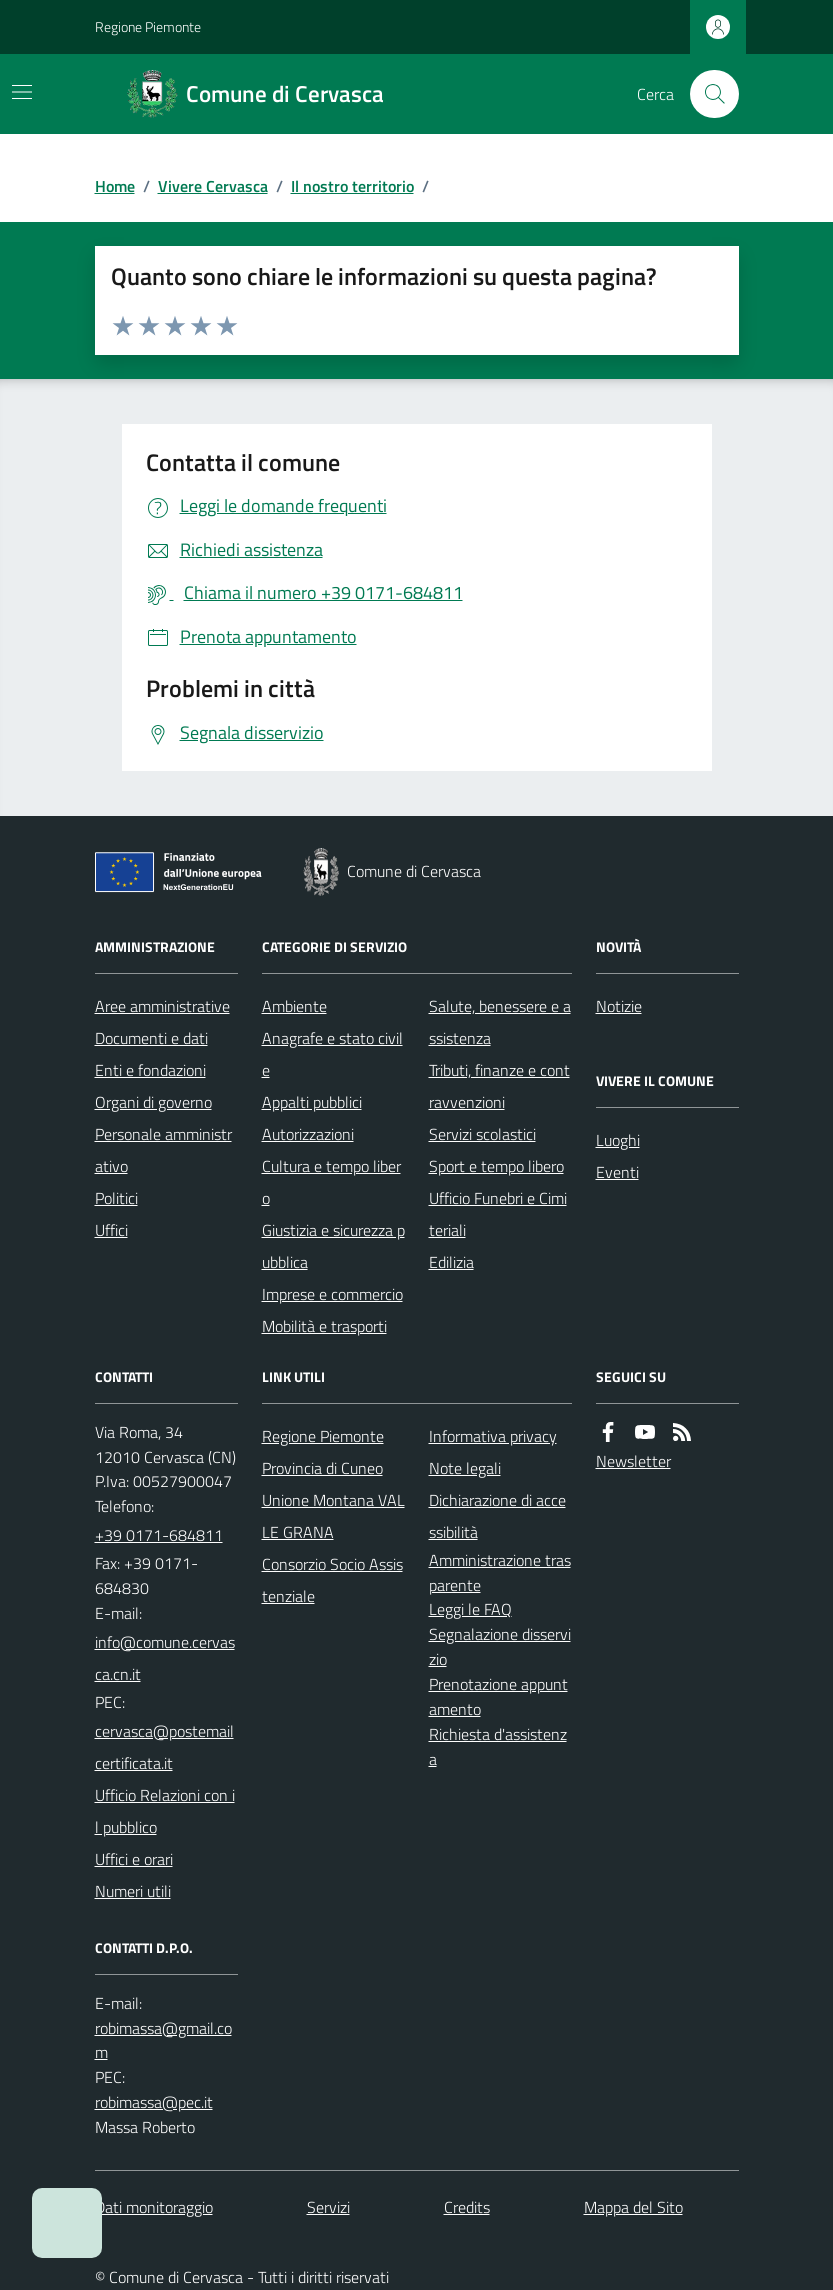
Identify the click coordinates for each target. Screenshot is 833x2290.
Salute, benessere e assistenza (500, 1022)
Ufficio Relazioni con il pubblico (165, 1811)
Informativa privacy (493, 1436)
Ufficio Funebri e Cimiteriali (498, 1214)
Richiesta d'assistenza (498, 1746)
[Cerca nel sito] (706, 94)
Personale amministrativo (163, 1150)
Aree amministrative (162, 1006)
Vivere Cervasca (213, 186)
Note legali (465, 1468)
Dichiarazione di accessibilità (497, 1516)
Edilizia (451, 1262)
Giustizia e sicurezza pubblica (333, 1246)
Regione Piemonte (148, 26)
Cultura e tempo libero (331, 1182)
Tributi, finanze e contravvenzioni (499, 1086)
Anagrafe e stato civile (332, 1054)
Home (115, 186)
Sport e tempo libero (496, 1166)
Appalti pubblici (312, 1102)
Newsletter (633, 1461)
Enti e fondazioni (150, 1070)
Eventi (617, 1172)
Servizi (328, 2207)
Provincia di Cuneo (322, 1468)
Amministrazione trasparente (500, 1572)
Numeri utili (133, 1891)
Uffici (111, 1230)
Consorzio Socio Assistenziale (332, 1580)
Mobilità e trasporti (324, 1326)
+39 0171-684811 (159, 1535)
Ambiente (294, 1006)
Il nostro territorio (352, 186)
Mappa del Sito (633, 2207)
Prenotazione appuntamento (498, 1696)
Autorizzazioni (308, 1134)
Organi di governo (153, 1102)
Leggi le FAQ (470, 1609)
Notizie (619, 1006)
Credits (467, 2207)
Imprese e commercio (332, 1294)
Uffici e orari (134, 1859)
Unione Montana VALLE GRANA (333, 1516)
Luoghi (618, 1140)
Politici (116, 1198)
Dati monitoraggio (154, 2207)
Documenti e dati (151, 1038)
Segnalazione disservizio (500, 1646)
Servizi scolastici (482, 1134)
